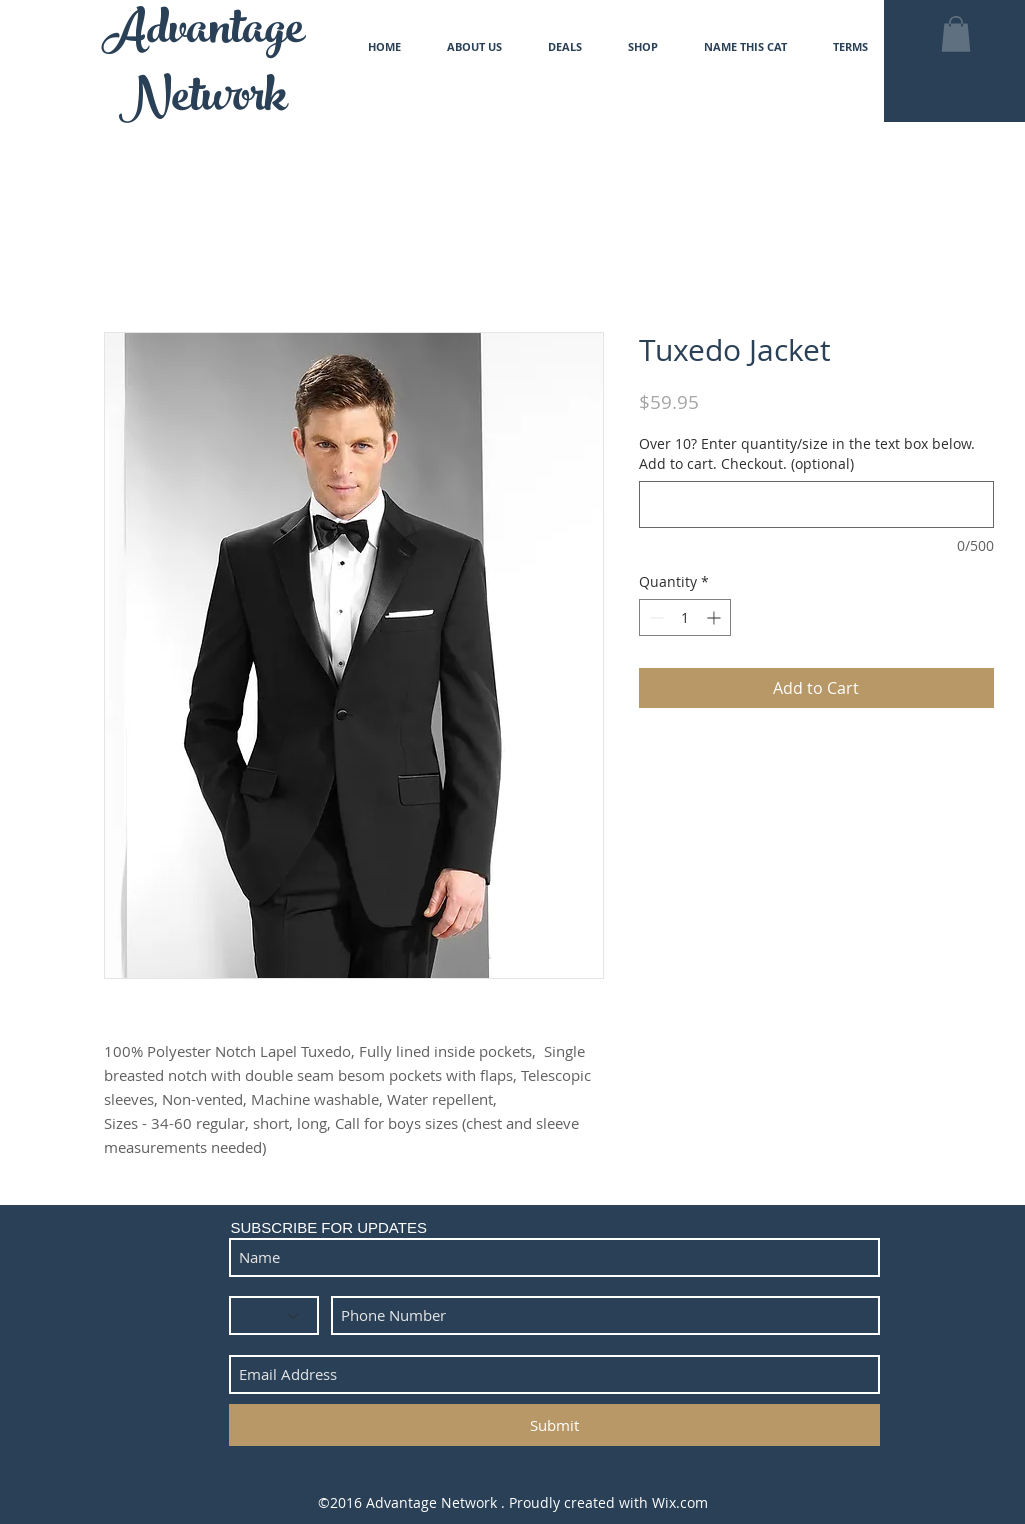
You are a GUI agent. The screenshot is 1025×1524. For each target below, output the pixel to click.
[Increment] (715, 617)
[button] (956, 34)
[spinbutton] (685, 617)
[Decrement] (654, 617)
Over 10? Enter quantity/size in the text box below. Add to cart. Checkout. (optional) (807, 453)
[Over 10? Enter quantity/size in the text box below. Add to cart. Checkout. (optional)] (816, 504)
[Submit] (554, 1425)
